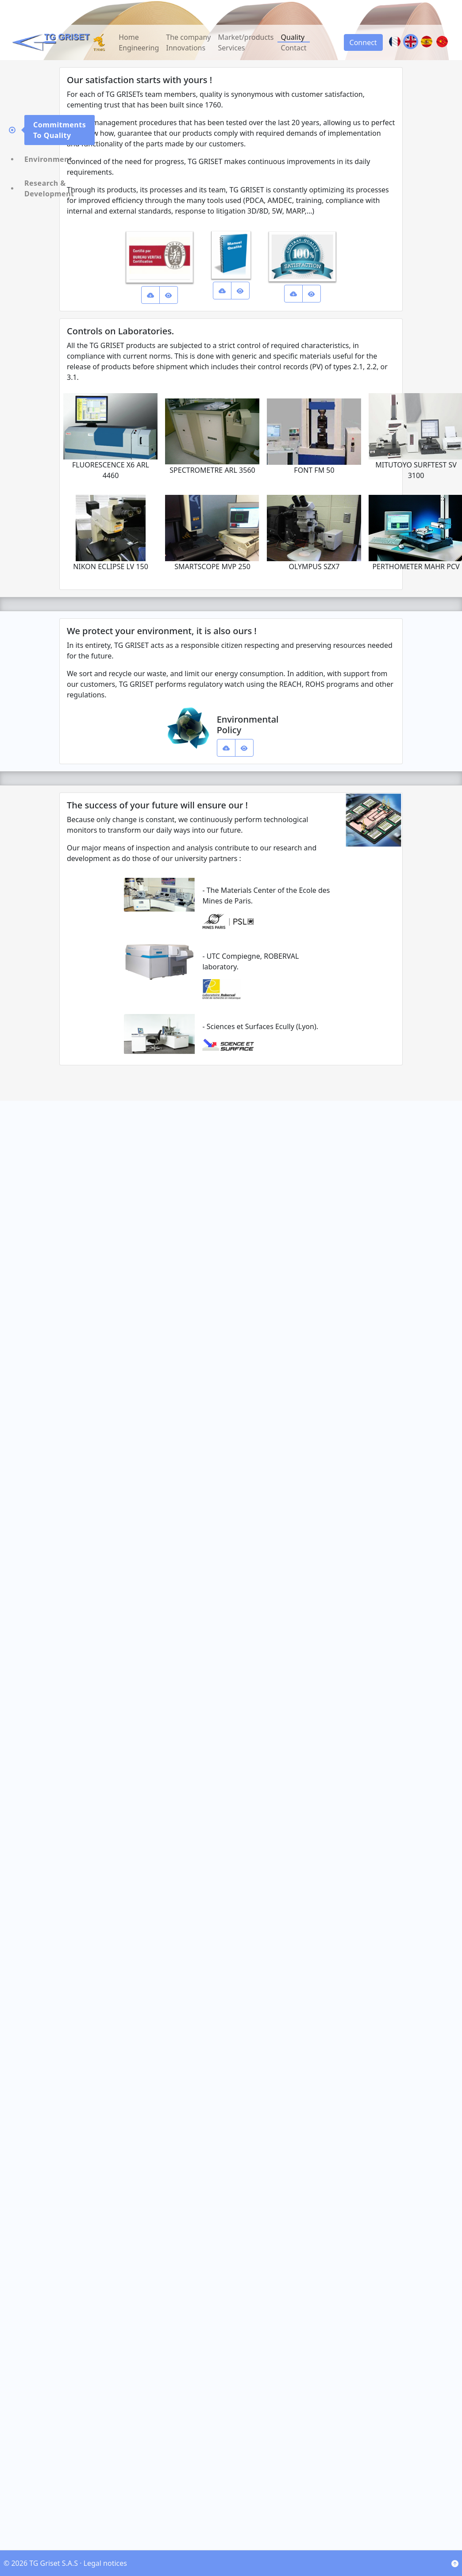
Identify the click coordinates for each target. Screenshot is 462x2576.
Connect (363, 42)
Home (129, 37)
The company (188, 37)
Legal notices (105, 2563)
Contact (294, 48)
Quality (293, 37)
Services (231, 48)
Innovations (185, 48)
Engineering (139, 48)
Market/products (245, 37)
